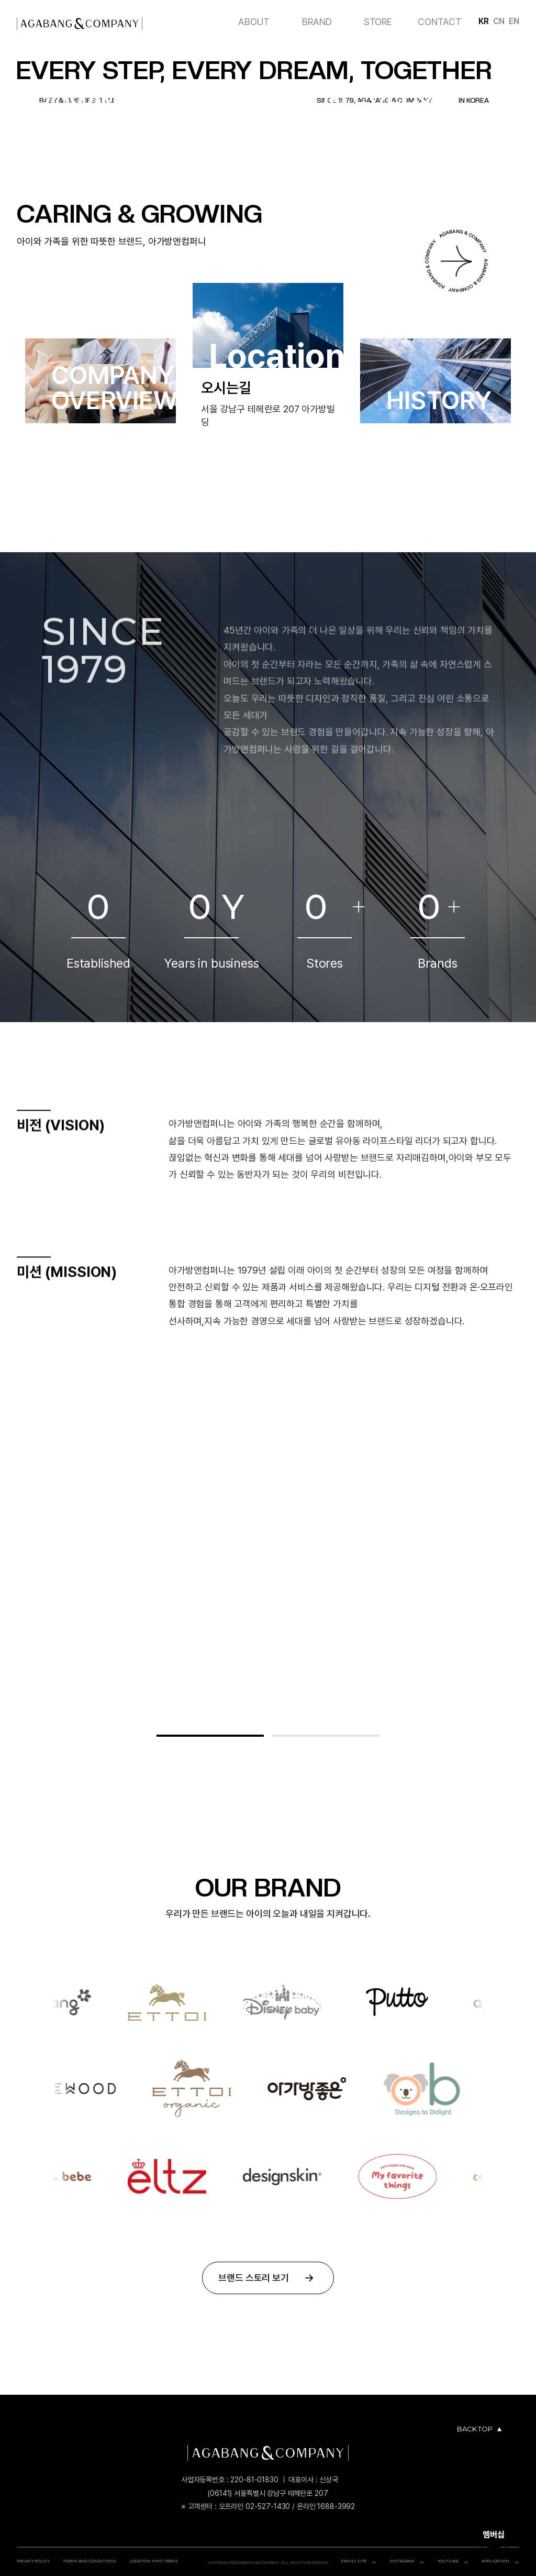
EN (514, 21)
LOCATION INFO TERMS (153, 2561)
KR (483, 21)
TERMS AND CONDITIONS (89, 2561)
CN (499, 21)
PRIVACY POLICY (33, 2561)
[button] (210, 1736)
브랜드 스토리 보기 (268, 2278)
